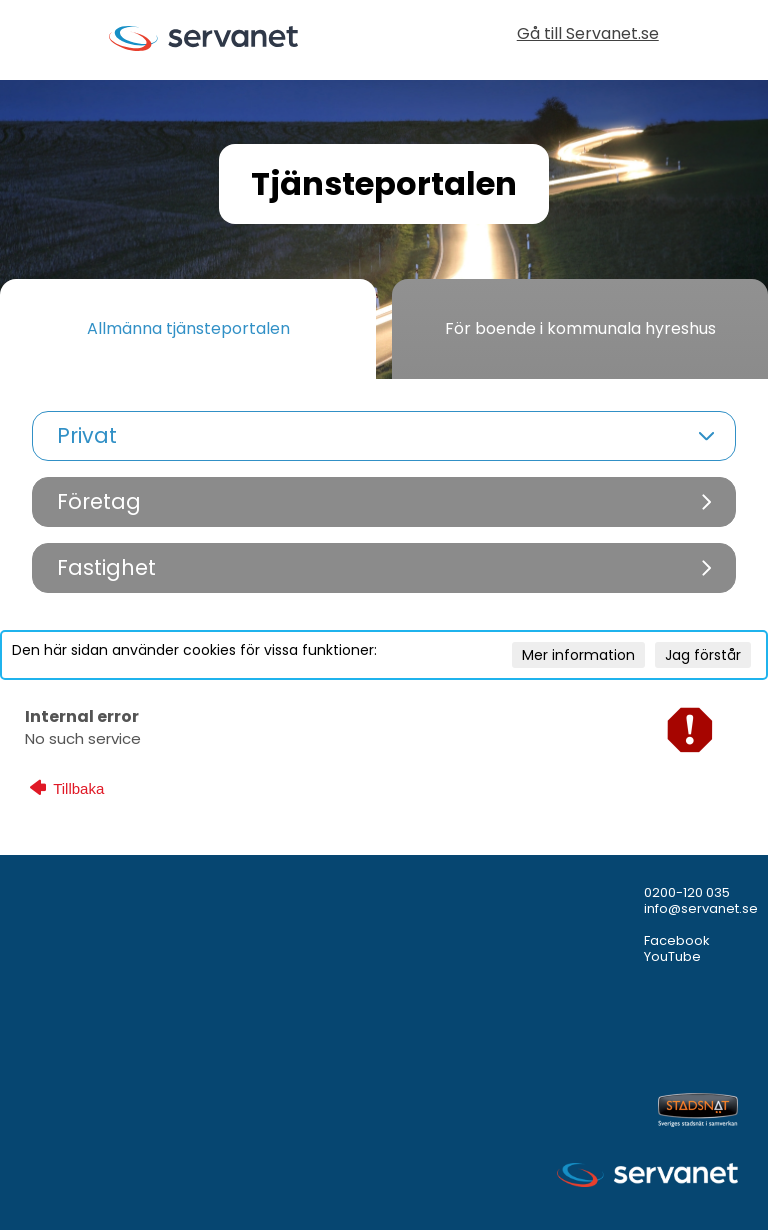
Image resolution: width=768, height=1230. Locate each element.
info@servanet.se (701, 908)
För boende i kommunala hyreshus (580, 328)
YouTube (672, 956)
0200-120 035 (687, 892)
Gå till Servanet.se (588, 35)
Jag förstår (703, 655)
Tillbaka (67, 788)
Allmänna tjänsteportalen (188, 328)
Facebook (677, 940)
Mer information (578, 655)
